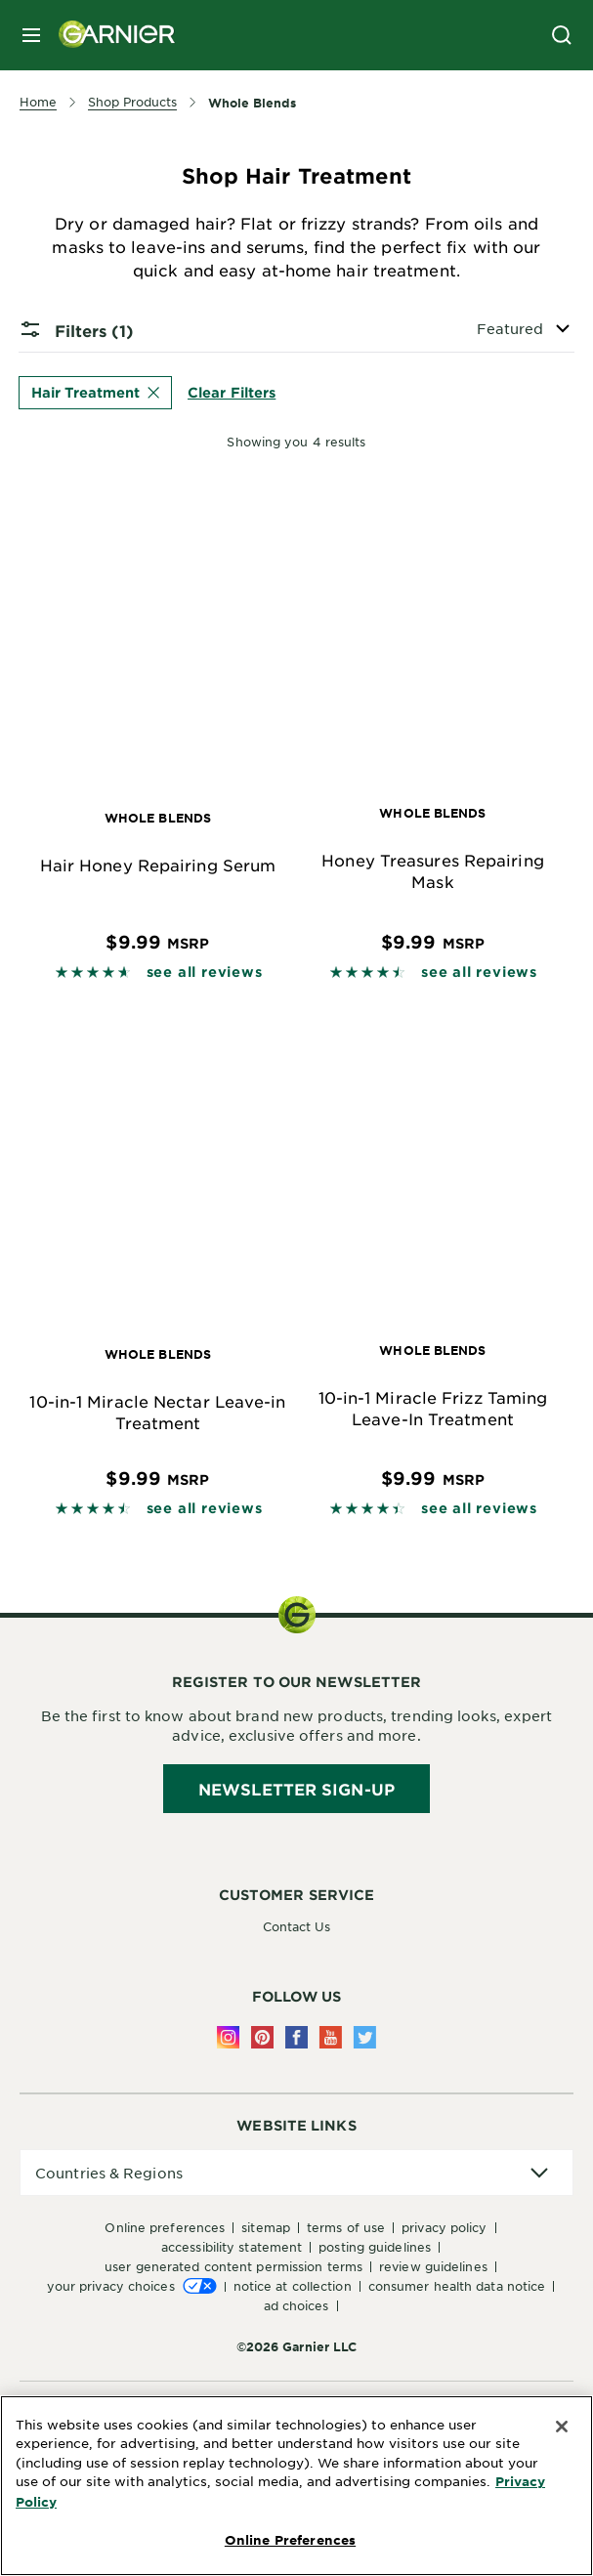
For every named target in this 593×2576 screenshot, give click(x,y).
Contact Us (297, 1926)
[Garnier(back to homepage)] (109, 35)
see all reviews (205, 971)
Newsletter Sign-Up (296, 1788)
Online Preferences (165, 2227)
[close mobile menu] (31, 35)
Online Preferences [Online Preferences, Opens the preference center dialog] (290, 2540)
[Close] (561, 2426)
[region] (296, 2485)
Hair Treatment (95, 392)
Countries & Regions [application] (109, 2172)
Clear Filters (231, 392)
